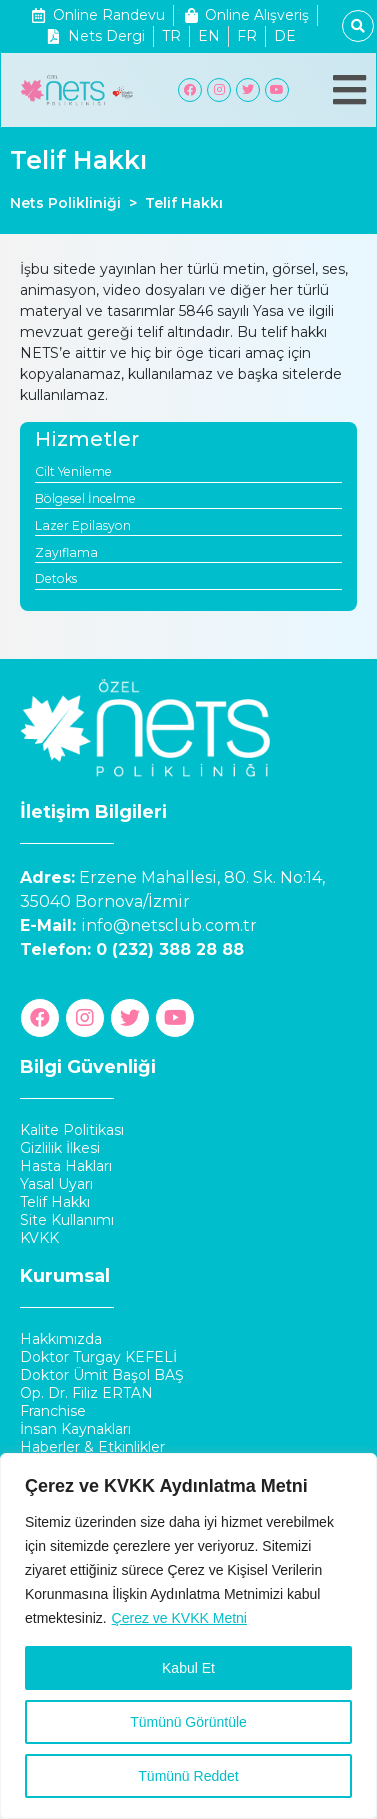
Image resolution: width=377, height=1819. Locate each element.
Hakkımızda (61, 1339)
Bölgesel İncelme (85, 498)
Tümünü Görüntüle (188, 1722)
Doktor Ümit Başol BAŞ (102, 1375)
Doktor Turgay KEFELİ (98, 1357)
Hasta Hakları (66, 1166)
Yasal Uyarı (56, 1184)
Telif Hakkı (55, 1202)
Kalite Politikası (72, 1130)
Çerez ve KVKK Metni (179, 1618)
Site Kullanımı (67, 1220)
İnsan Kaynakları (75, 1429)
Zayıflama (66, 552)
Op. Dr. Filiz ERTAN (86, 1393)
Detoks (56, 578)
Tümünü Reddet (188, 1776)
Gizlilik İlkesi (60, 1148)
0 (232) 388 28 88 (170, 949)
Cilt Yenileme (73, 471)
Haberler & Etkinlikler (92, 1447)
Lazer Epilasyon (83, 525)
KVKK (39, 1238)
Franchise (53, 1411)
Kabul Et (188, 1668)
